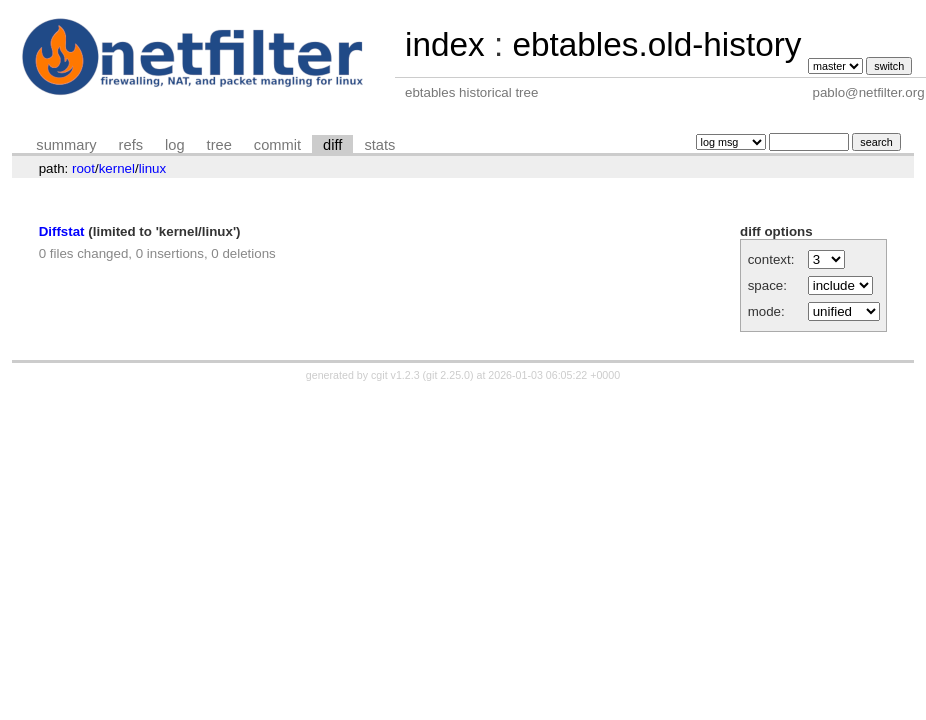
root (83, 168)
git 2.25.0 (448, 375)
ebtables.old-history (656, 44)
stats (379, 145)
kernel (117, 168)
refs (131, 145)
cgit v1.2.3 (395, 375)
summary (66, 145)
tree (219, 145)
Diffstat (62, 231)
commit (277, 145)
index (445, 44)
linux (152, 168)
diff (332, 145)
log (175, 145)
